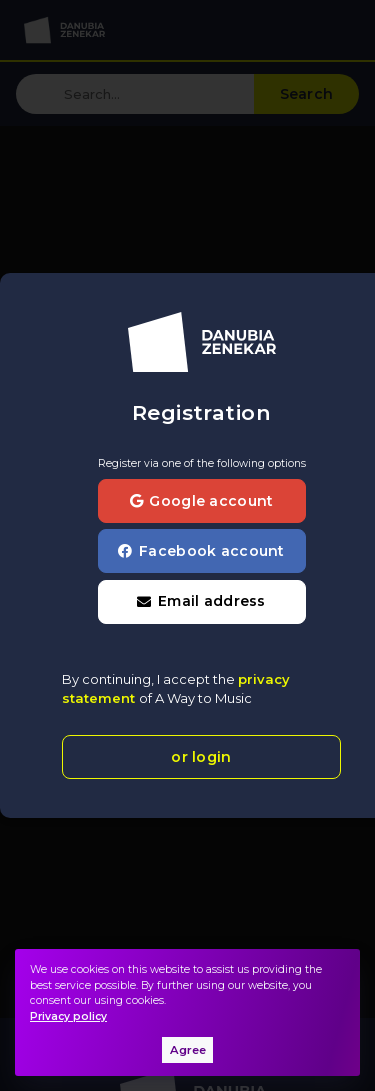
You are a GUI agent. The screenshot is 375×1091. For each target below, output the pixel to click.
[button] (202, 602)
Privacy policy (68, 1016)
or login (201, 757)
